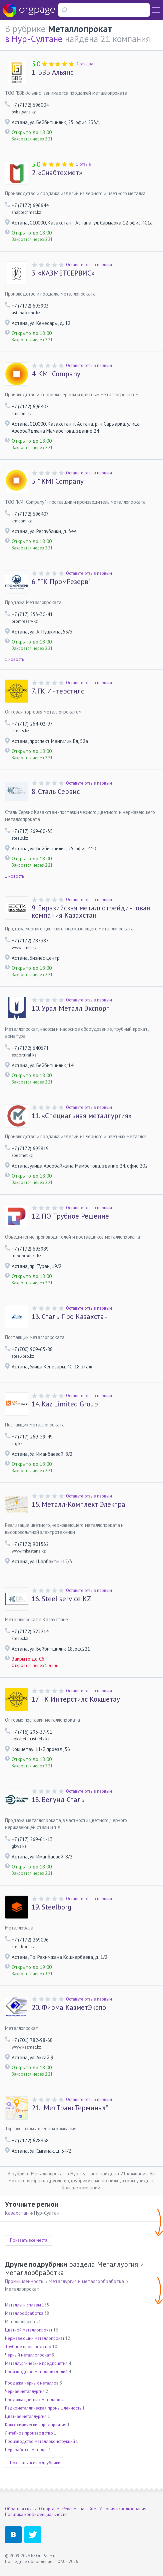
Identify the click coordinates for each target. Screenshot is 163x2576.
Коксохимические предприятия (35, 2425)
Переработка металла (26, 2450)
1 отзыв (83, 164)
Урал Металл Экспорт (71, 1008)
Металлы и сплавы (23, 2305)
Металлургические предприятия (36, 2363)
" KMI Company (58, 481)
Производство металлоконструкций (40, 2441)
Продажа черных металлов (32, 2383)
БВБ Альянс (52, 72)
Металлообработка (24, 2313)
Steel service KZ (61, 1599)
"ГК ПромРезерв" (61, 581)
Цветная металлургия (26, 2416)
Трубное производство (28, 2346)
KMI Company (56, 374)
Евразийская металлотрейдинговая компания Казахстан (91, 911)
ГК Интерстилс (58, 691)
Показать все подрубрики (35, 2463)
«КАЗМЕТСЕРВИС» (63, 273)
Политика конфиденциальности (36, 2514)
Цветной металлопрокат (28, 2330)
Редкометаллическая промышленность (43, 2408)
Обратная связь (20, 2509)
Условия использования (122, 2509)
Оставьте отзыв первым (89, 265)
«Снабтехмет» (57, 172)
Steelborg (51, 1907)
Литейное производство (29, 2433)
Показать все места (28, 2240)
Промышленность (24, 2281)
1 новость (14, 659)
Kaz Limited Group (65, 1404)
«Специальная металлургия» (82, 1116)
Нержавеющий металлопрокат (34, 2338)
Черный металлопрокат (28, 2355)
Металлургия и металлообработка (86, 2281)
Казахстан (17, 2213)
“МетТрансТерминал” (70, 2108)
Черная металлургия (25, 2391)
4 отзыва (84, 64)
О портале (49, 2509)
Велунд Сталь (58, 1799)
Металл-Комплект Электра (78, 1504)
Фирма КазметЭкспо (69, 2007)
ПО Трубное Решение (70, 1216)
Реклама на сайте (79, 2509)
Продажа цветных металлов (32, 2400)
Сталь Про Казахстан (70, 1316)
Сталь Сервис (56, 791)
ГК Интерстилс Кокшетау (76, 1699)
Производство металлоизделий (36, 2372)
